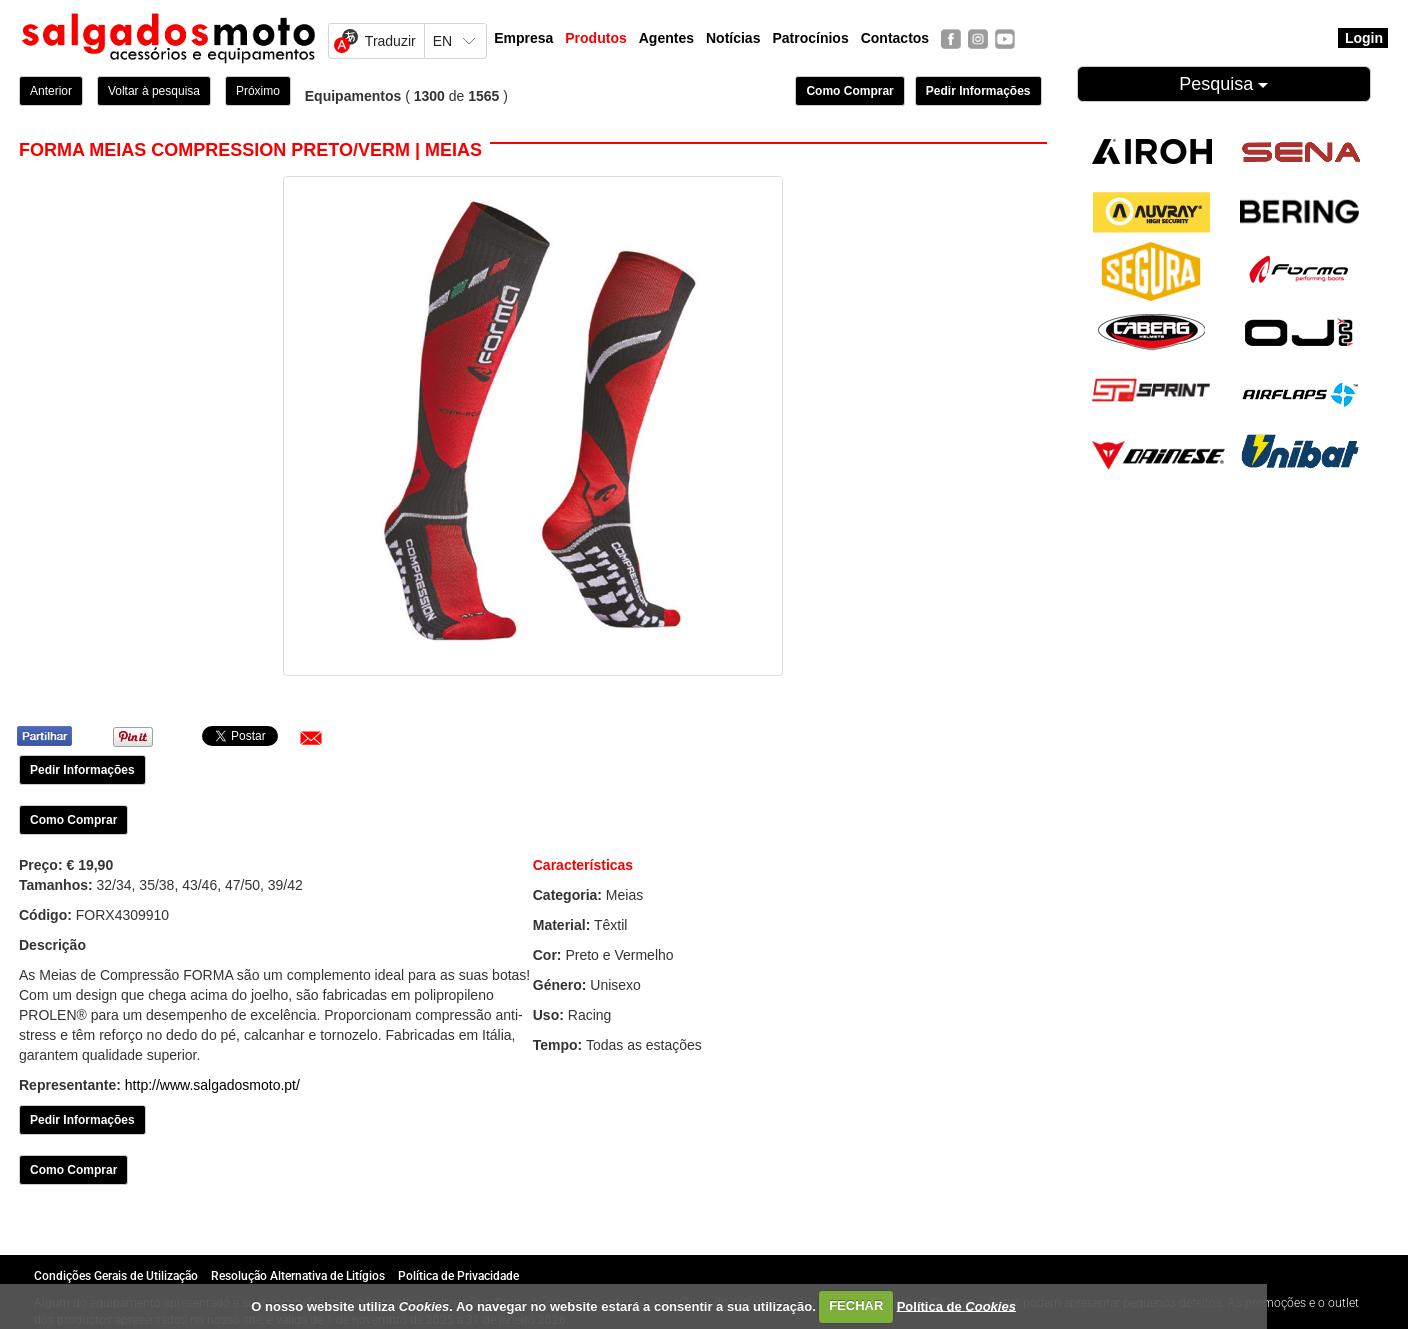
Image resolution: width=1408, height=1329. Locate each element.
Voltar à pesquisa (154, 91)
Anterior (51, 91)
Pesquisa (1223, 84)
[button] (311, 738)
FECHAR (856, 1305)
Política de (956, 1305)
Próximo (258, 91)
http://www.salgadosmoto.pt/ (212, 1085)
